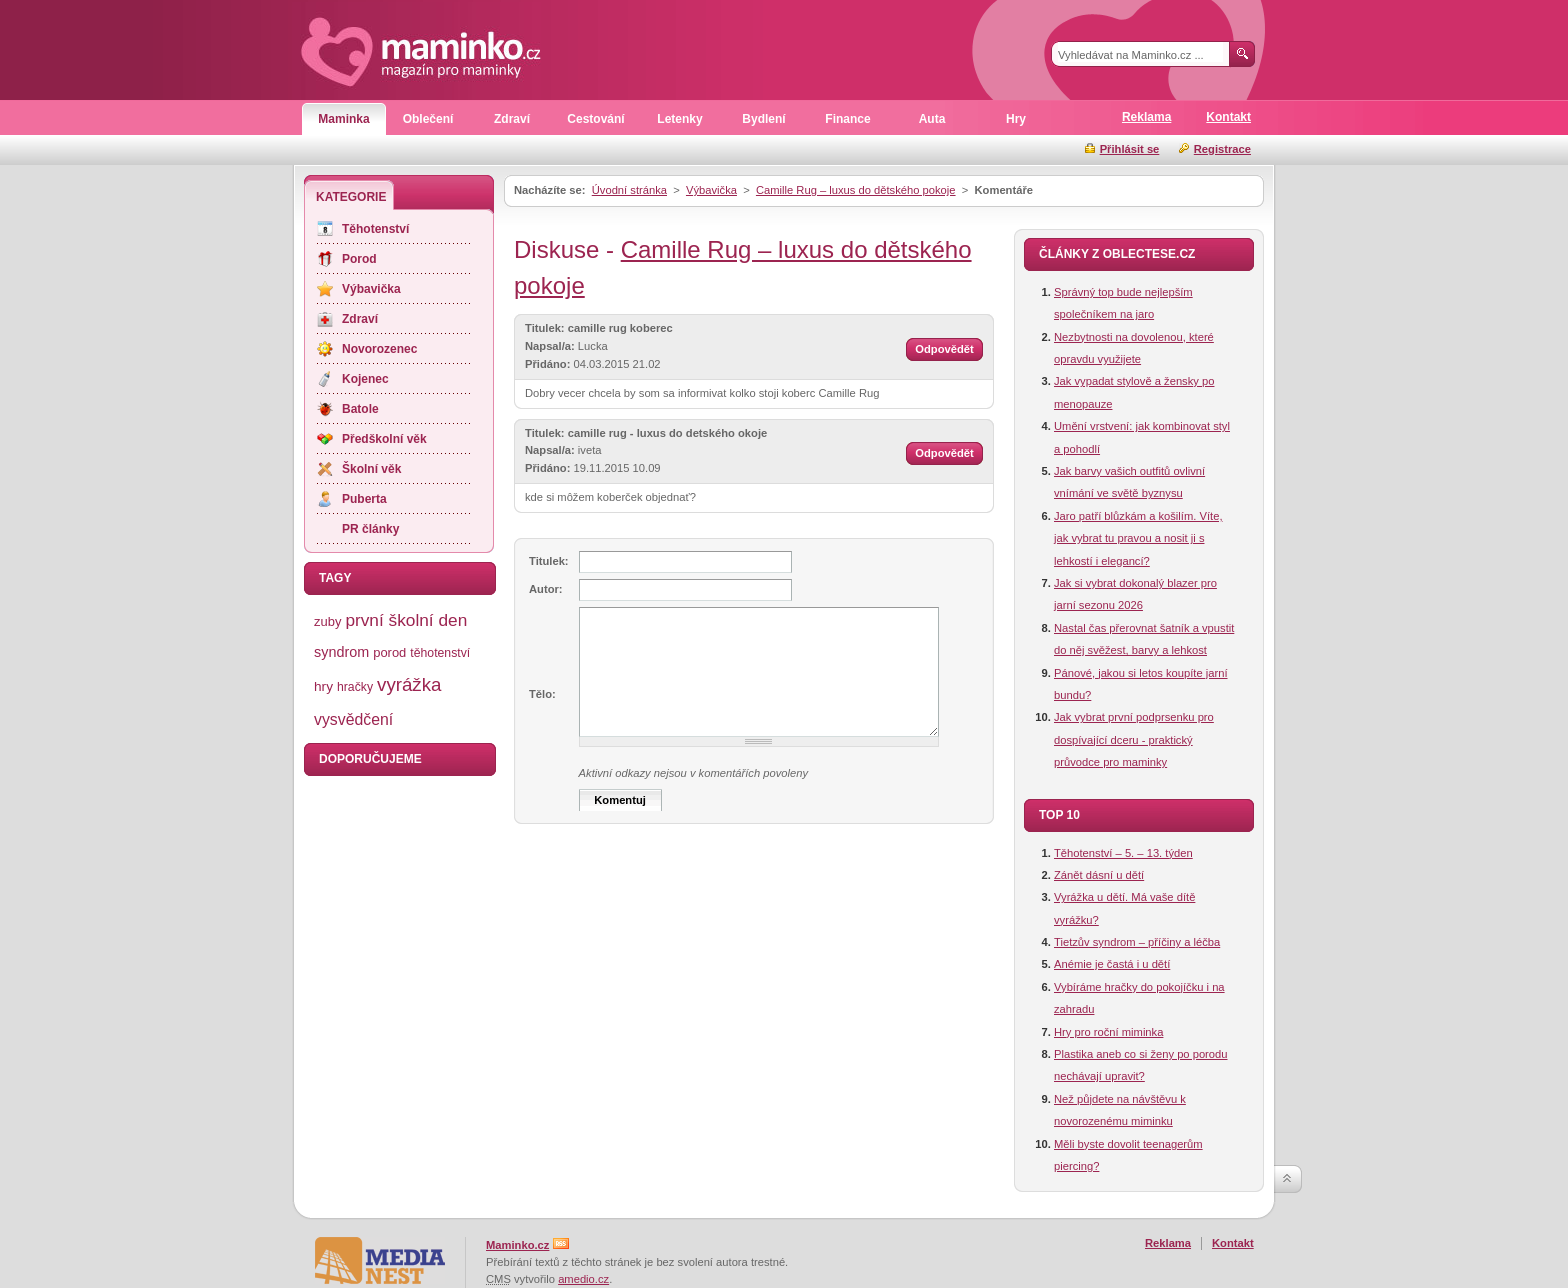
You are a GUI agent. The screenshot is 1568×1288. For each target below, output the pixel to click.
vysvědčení (353, 719)
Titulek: (549, 561)
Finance (847, 119)
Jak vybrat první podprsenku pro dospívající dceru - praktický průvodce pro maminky (1134, 739)
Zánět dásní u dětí (1099, 875)
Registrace (1222, 149)
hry (323, 686)
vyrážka (409, 684)
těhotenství (440, 653)
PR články (370, 529)
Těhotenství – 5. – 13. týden (1123, 853)
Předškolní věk (384, 439)
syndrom (341, 652)
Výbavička (711, 190)
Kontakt (1228, 117)
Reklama (1146, 117)
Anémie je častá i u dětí (1112, 964)
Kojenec (365, 379)
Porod (359, 259)
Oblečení (428, 119)
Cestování (595, 119)
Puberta (364, 499)
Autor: (546, 589)
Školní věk (371, 469)
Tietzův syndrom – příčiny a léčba (1137, 942)
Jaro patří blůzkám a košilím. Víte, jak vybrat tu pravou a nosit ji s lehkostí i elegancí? (1138, 538)
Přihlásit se (1130, 149)
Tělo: (542, 694)
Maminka (343, 119)
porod (389, 652)
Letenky (679, 119)
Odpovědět (944, 349)
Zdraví (512, 119)
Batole (360, 409)
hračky (355, 687)
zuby (327, 621)
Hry (1016, 119)
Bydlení (763, 119)
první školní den (406, 620)
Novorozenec (379, 349)
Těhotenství (375, 229)
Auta (932, 119)
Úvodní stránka (629, 190)
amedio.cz (583, 1279)
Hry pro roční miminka (1108, 1032)
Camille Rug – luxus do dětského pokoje (856, 190)
